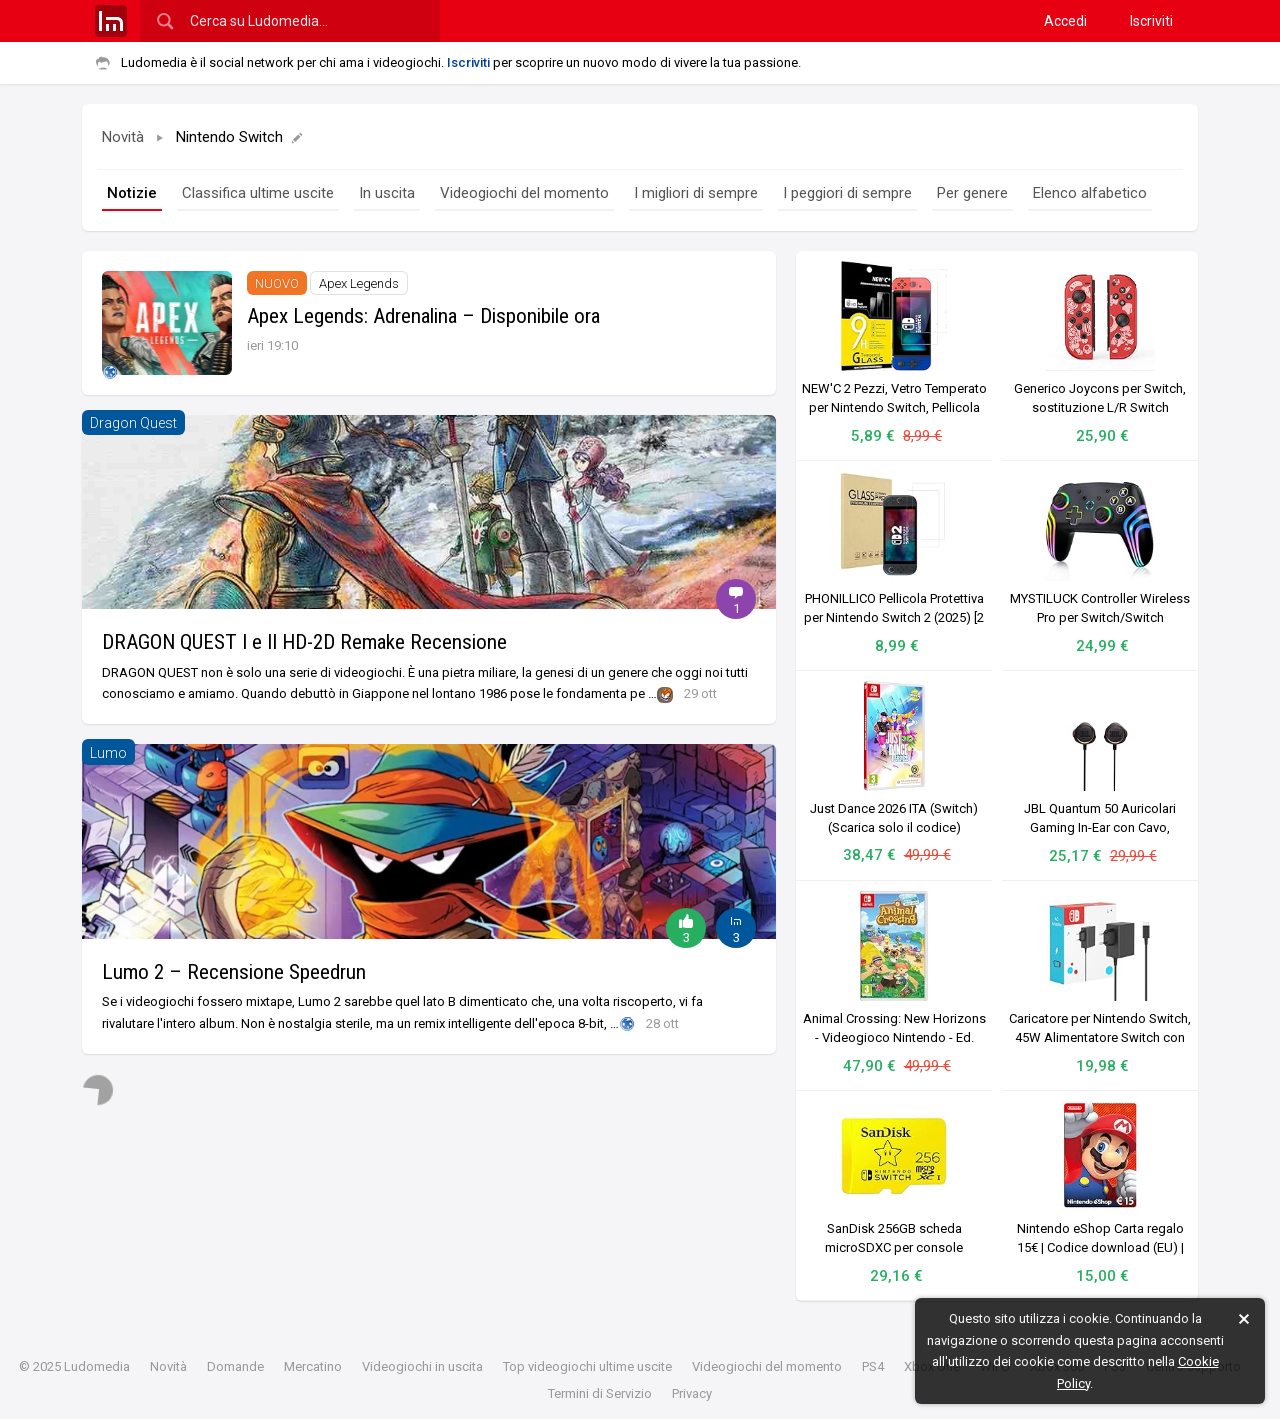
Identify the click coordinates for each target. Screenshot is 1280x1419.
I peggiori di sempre (847, 193)
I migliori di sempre (696, 193)
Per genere (972, 193)
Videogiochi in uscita (422, 1366)
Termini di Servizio (600, 1393)
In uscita (387, 193)
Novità (123, 137)
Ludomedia (97, 1366)
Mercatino (313, 1366)
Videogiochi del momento (524, 193)
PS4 (873, 1366)
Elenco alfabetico (1090, 193)
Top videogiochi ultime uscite (587, 1366)
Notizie (132, 193)
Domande (235, 1366)
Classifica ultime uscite (258, 193)
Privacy (692, 1393)
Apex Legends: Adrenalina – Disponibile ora (423, 316)
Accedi (1065, 21)
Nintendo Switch (239, 137)
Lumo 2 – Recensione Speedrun (234, 972)
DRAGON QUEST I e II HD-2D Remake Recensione (304, 642)
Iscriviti (1151, 21)
